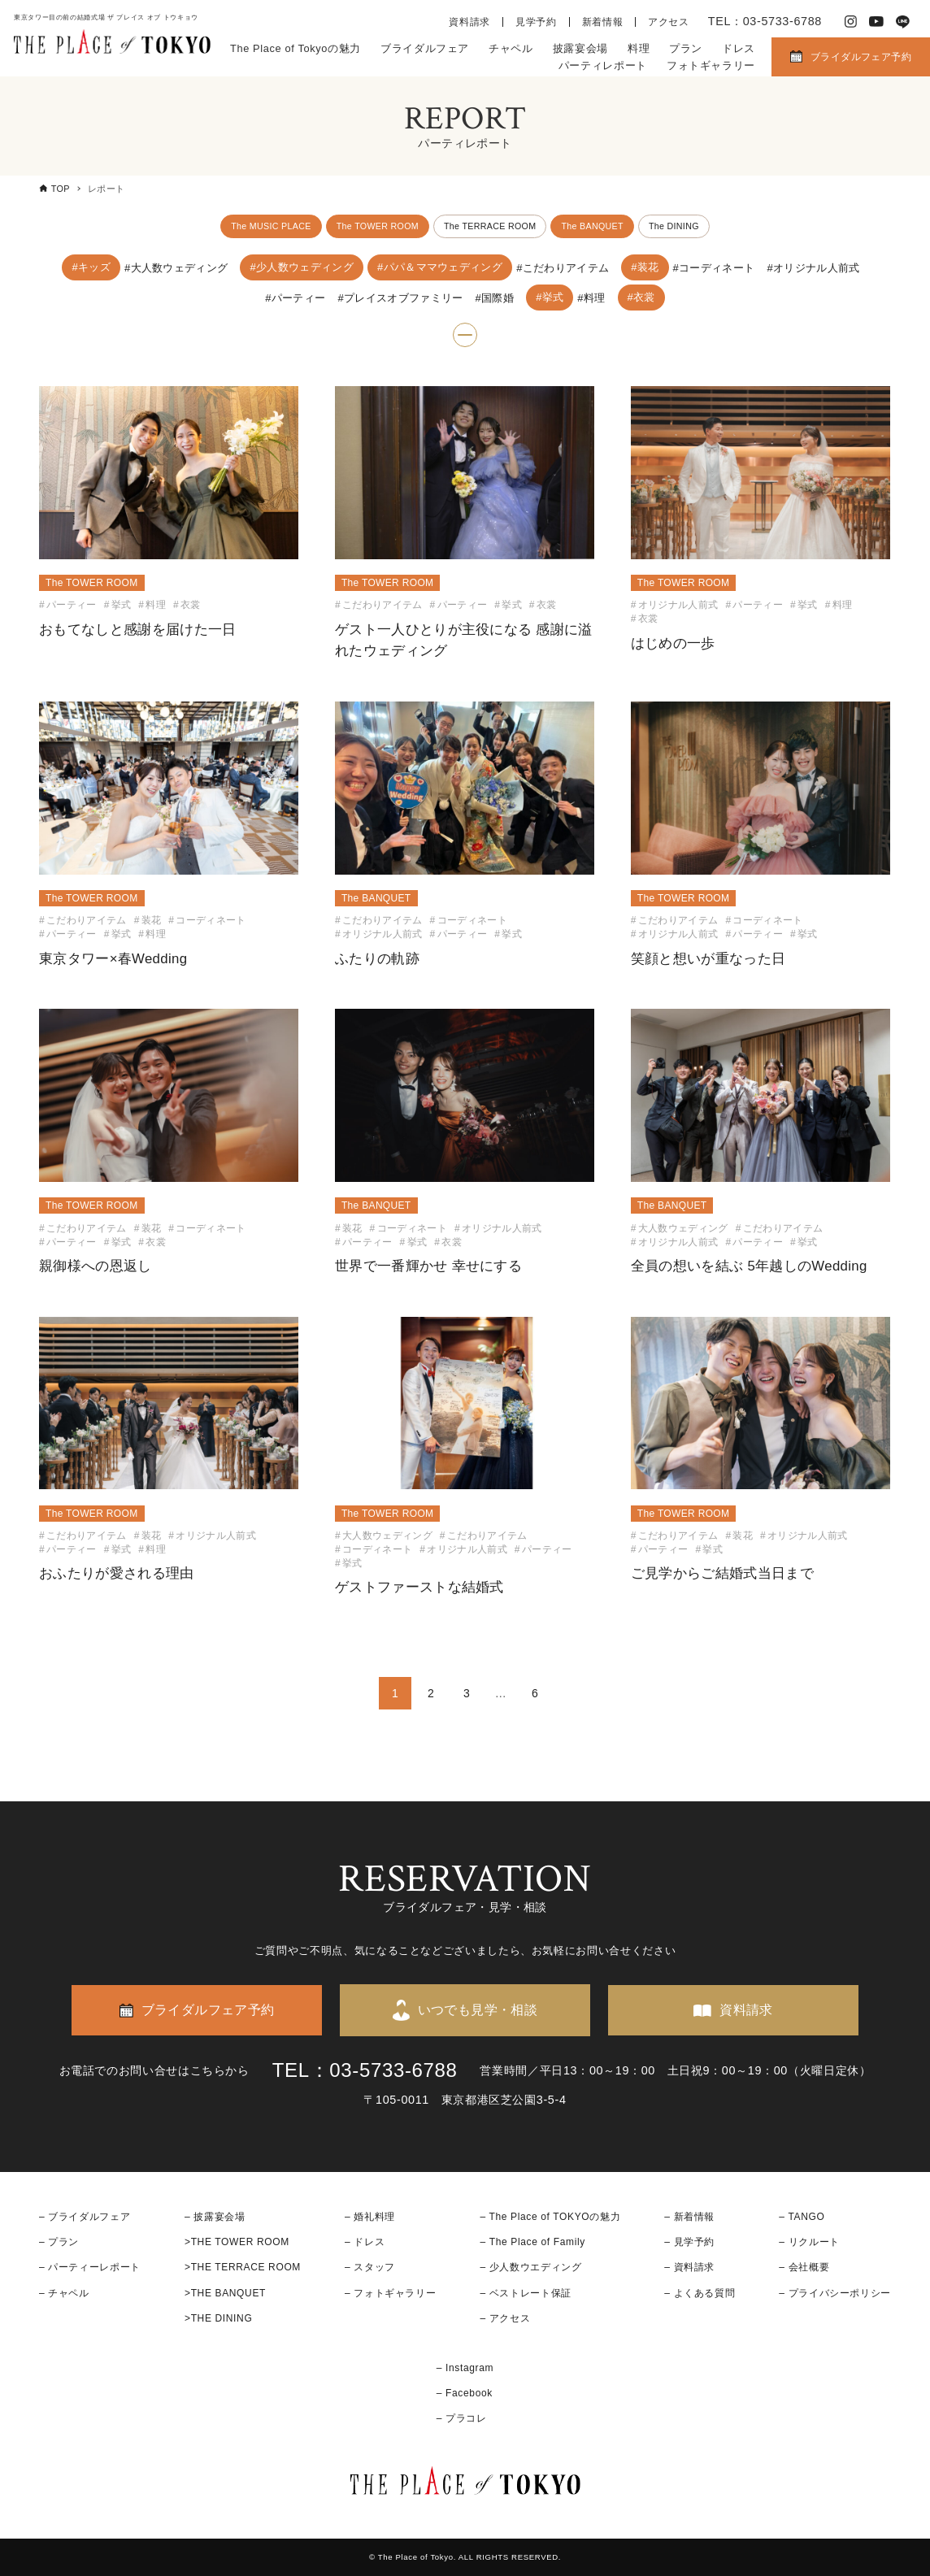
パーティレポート (602, 65)
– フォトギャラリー (390, 2293)
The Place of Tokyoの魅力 (295, 48)
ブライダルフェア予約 (860, 57)
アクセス (668, 22)
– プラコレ (462, 2419)
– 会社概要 (804, 2268)
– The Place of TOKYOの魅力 (550, 2216)
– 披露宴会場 (215, 2216)
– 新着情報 (689, 2216)
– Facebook (465, 2393)
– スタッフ (370, 2268)
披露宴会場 (580, 48)
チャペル (511, 48)
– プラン (59, 2242)
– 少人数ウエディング (530, 2268)
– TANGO (801, 2216)
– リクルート (809, 2242)
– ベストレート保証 (525, 2293)
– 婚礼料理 (370, 2216)
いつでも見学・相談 (478, 2011)
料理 (639, 48)
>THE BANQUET (225, 2293)
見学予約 (536, 22)
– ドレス (365, 2242)
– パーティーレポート (90, 2268)
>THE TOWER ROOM (237, 2242)
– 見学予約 (689, 2242)
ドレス (738, 48)
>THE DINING (218, 2318)
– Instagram (465, 2368)
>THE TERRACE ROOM (243, 2268)
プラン (685, 48)
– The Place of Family (532, 2242)
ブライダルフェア (424, 48)
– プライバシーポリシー (835, 2293)
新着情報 (603, 22)
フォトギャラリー (711, 65)
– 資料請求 (689, 2268)
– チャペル (64, 2293)
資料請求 (469, 22)
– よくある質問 (699, 2293)
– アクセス (505, 2318)
